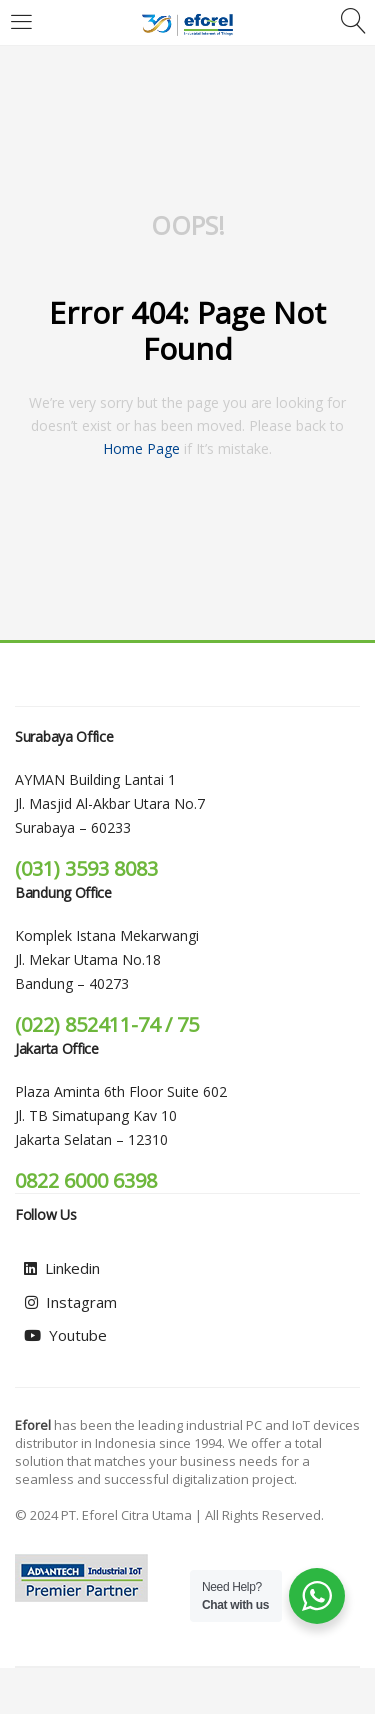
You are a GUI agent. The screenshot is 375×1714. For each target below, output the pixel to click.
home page (141, 448)
